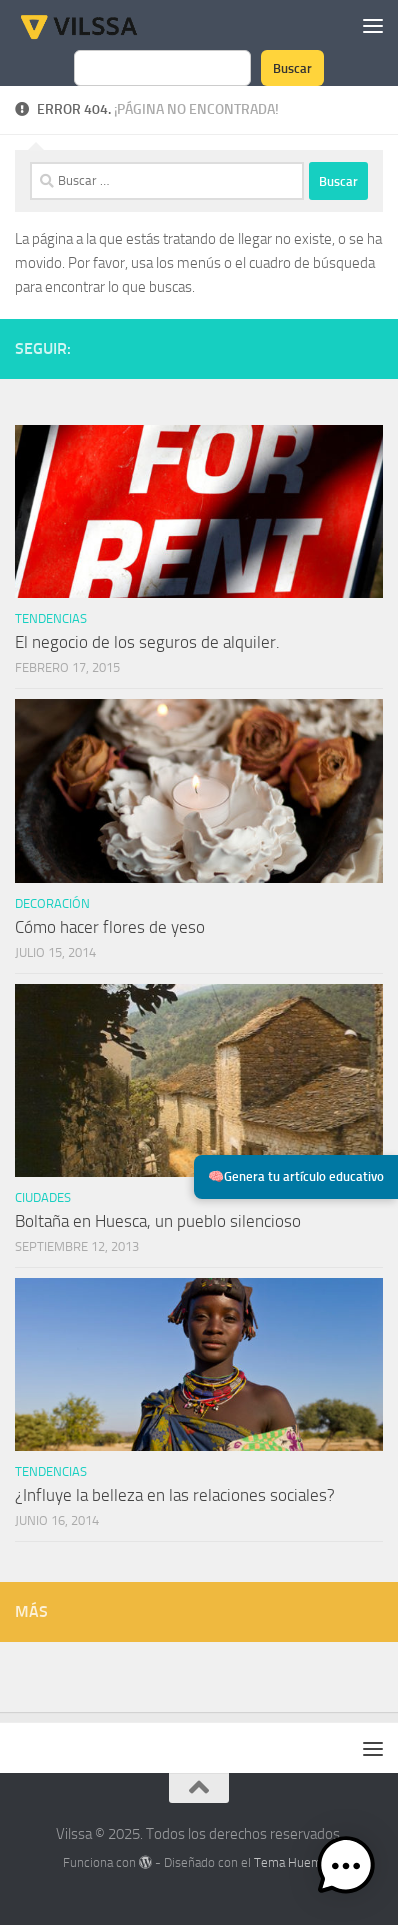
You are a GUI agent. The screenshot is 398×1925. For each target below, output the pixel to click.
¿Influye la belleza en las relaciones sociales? (175, 1495)
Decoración (52, 903)
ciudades (43, 1197)
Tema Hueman (294, 1862)
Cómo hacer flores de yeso (110, 927)
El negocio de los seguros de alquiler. (147, 642)
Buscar (292, 68)
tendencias (51, 618)
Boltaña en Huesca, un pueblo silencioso (158, 1221)
